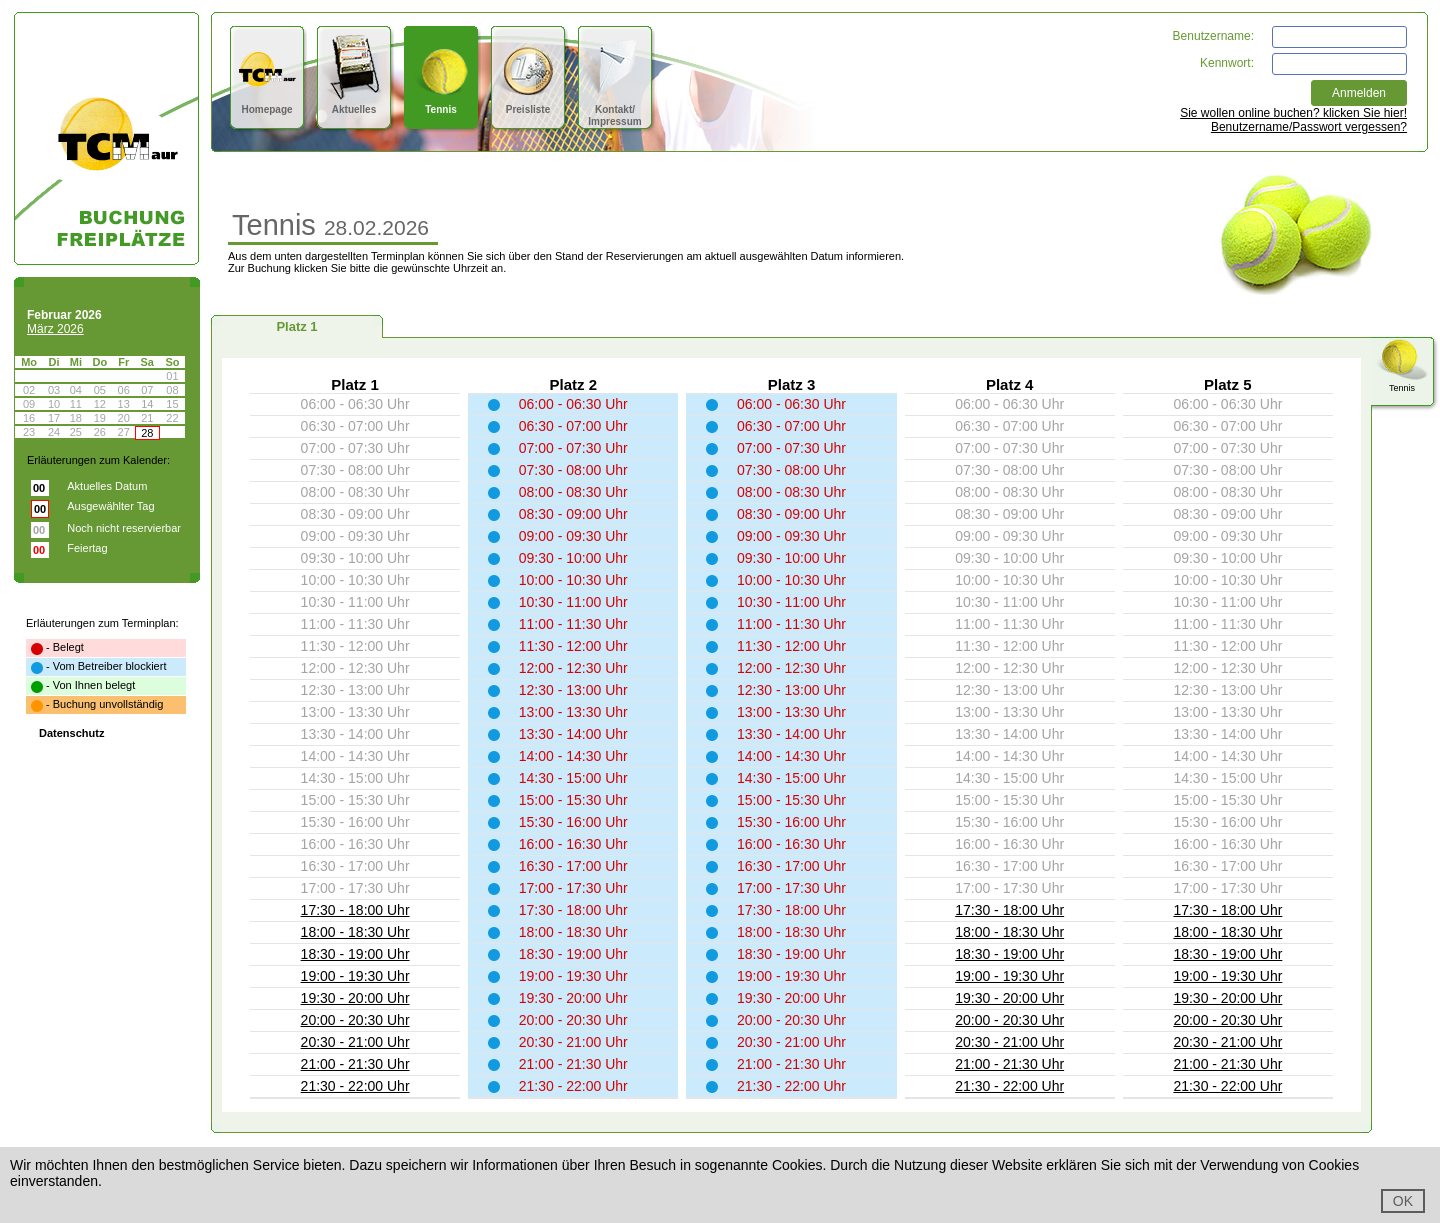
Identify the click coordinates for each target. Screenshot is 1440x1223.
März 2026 (55, 329)
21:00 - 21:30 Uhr (355, 1064)
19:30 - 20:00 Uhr (355, 998)
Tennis (441, 103)
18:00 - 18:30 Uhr (355, 932)
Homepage (267, 103)
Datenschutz (71, 733)
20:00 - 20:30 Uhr (355, 1020)
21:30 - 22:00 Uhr (355, 1086)
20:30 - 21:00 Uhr (355, 1042)
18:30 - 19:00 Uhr (355, 954)
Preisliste (528, 103)
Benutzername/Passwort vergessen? (1309, 127)
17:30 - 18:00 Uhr (355, 910)
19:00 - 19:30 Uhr (355, 976)
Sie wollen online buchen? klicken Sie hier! (1293, 113)
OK (1403, 1201)
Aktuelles (354, 103)
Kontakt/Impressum (615, 109)
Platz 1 (296, 326)
